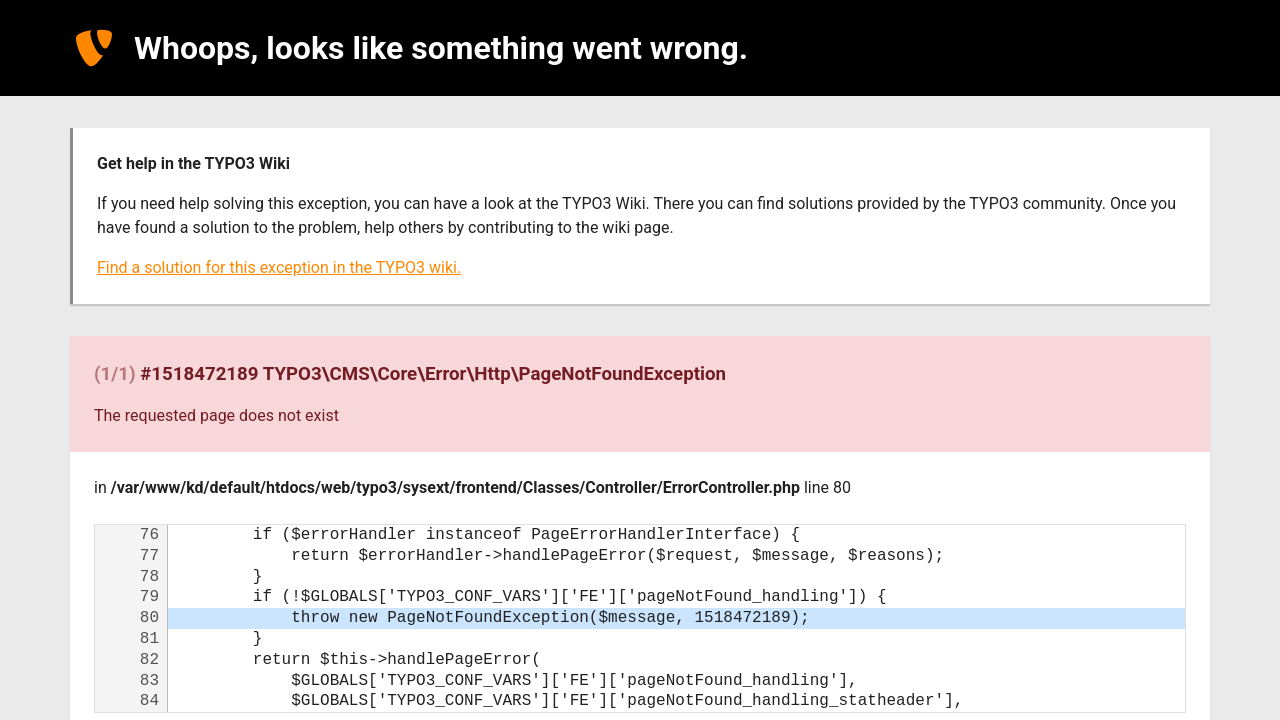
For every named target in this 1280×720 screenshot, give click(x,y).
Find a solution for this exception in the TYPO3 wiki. (279, 267)
